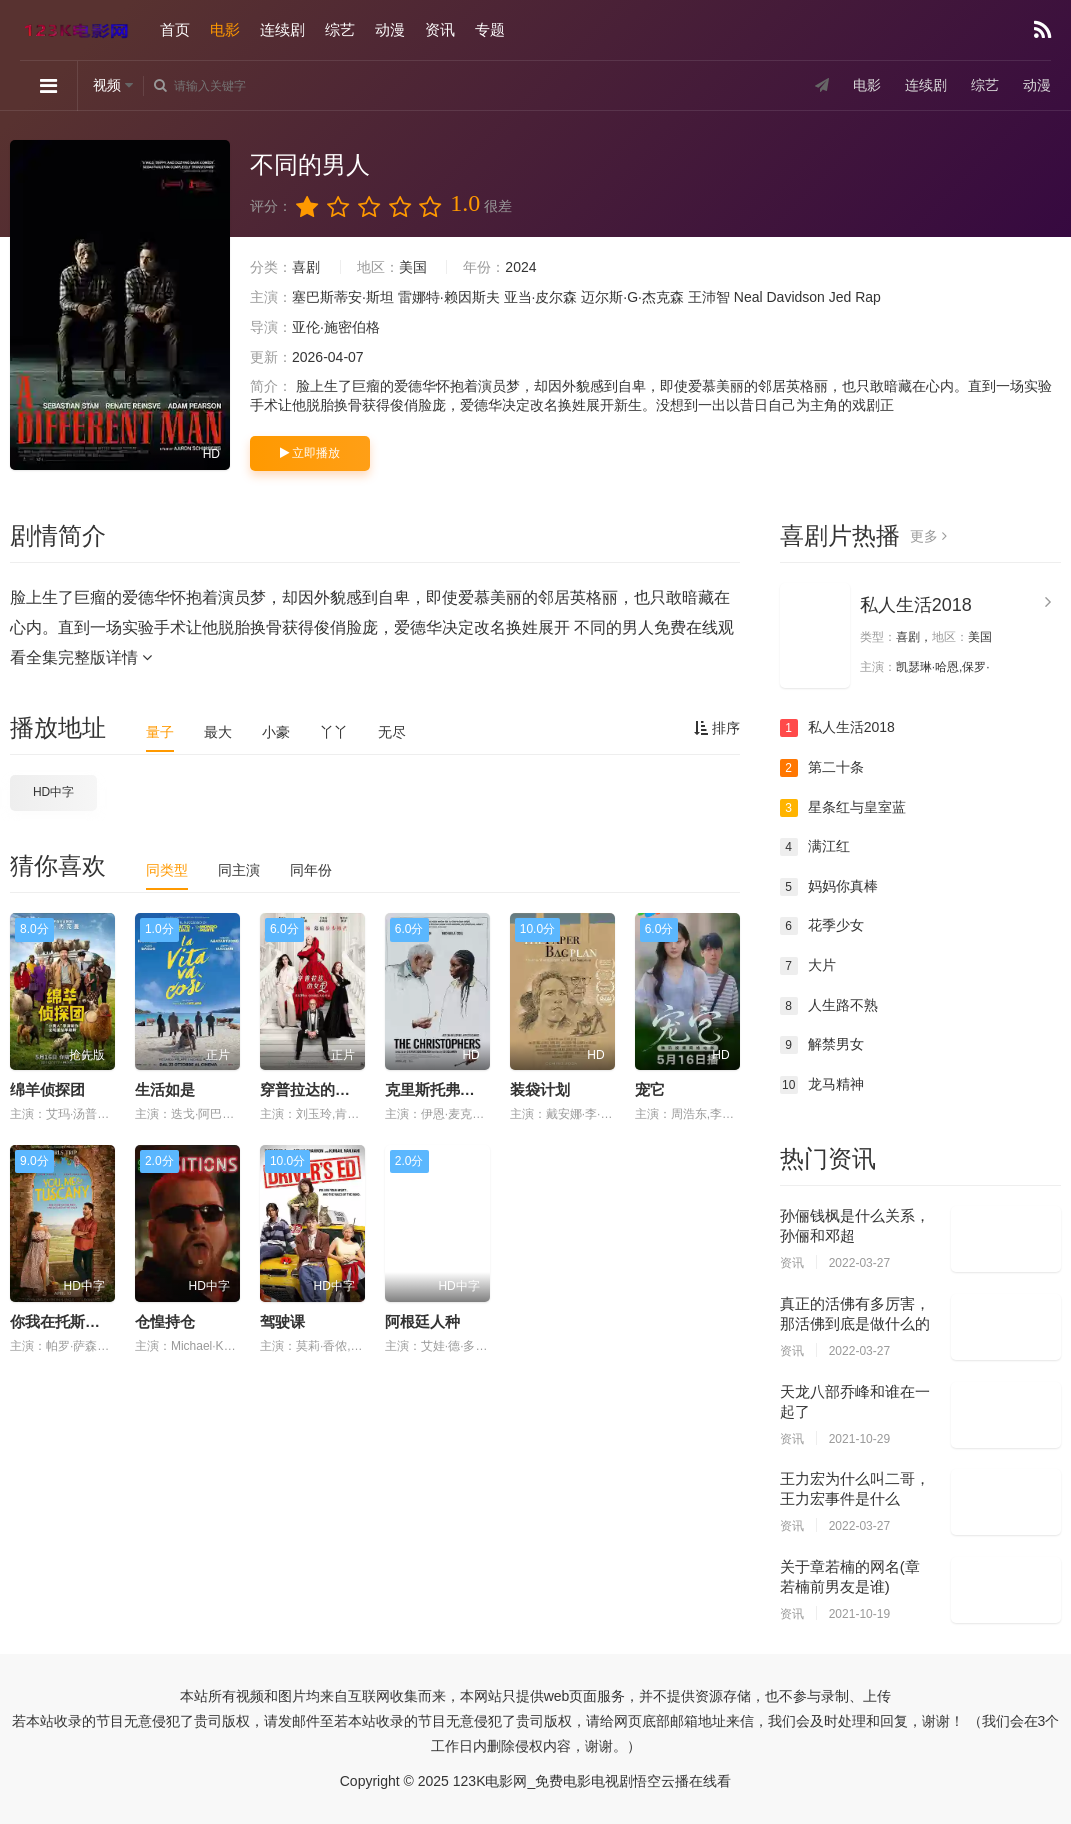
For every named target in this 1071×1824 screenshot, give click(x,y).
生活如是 (165, 1089)
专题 (490, 29)
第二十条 (822, 768)
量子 (160, 732)
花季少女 (822, 926)
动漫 (390, 29)
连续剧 (282, 29)
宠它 (650, 1089)
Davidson (795, 297)
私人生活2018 (916, 605)
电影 (225, 29)
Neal (748, 297)
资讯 (440, 29)
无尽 (392, 732)
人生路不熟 (829, 1006)
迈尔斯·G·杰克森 (632, 297)
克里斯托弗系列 (437, 1089)
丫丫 (334, 732)
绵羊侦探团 (47, 1089)
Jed (840, 297)
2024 (520, 267)
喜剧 (306, 267)
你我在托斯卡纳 (62, 1321)
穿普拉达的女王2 (316, 1089)
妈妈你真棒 (829, 887)
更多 (928, 536)
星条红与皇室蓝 (843, 808)
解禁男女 (822, 1045)
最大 (218, 732)
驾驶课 (282, 1321)
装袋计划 (540, 1089)
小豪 (276, 732)
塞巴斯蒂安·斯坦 (343, 297)
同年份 (311, 870)
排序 (717, 728)
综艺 (340, 29)
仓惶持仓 (165, 1321)
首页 (175, 29)
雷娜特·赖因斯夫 (449, 297)
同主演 (239, 870)
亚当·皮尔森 (541, 297)
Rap (868, 297)
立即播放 (310, 453)
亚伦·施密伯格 (336, 327)
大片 (808, 966)
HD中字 (53, 792)
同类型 (167, 870)
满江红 (815, 847)
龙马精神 (822, 1085)
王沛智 (709, 297)
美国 (413, 267)
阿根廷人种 (422, 1321)
